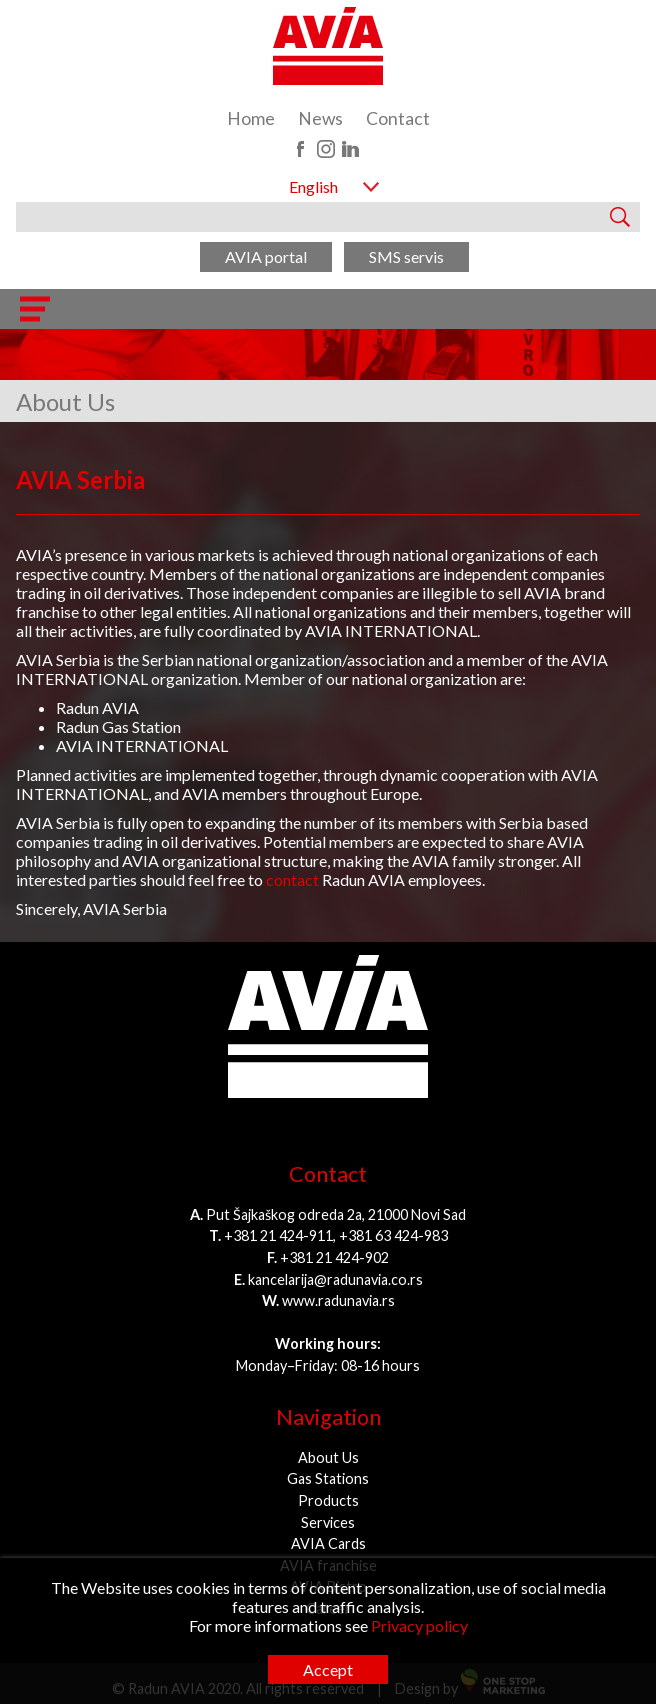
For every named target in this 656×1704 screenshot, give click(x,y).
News (320, 118)
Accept (328, 1669)
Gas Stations (328, 1478)
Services (328, 1522)
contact (292, 879)
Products (328, 1500)
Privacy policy (419, 1625)
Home (251, 118)
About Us (328, 1457)
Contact (398, 118)
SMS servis (406, 256)
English (313, 186)
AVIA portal (266, 256)
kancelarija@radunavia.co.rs (335, 1279)
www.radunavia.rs (338, 1300)
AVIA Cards (328, 1543)
